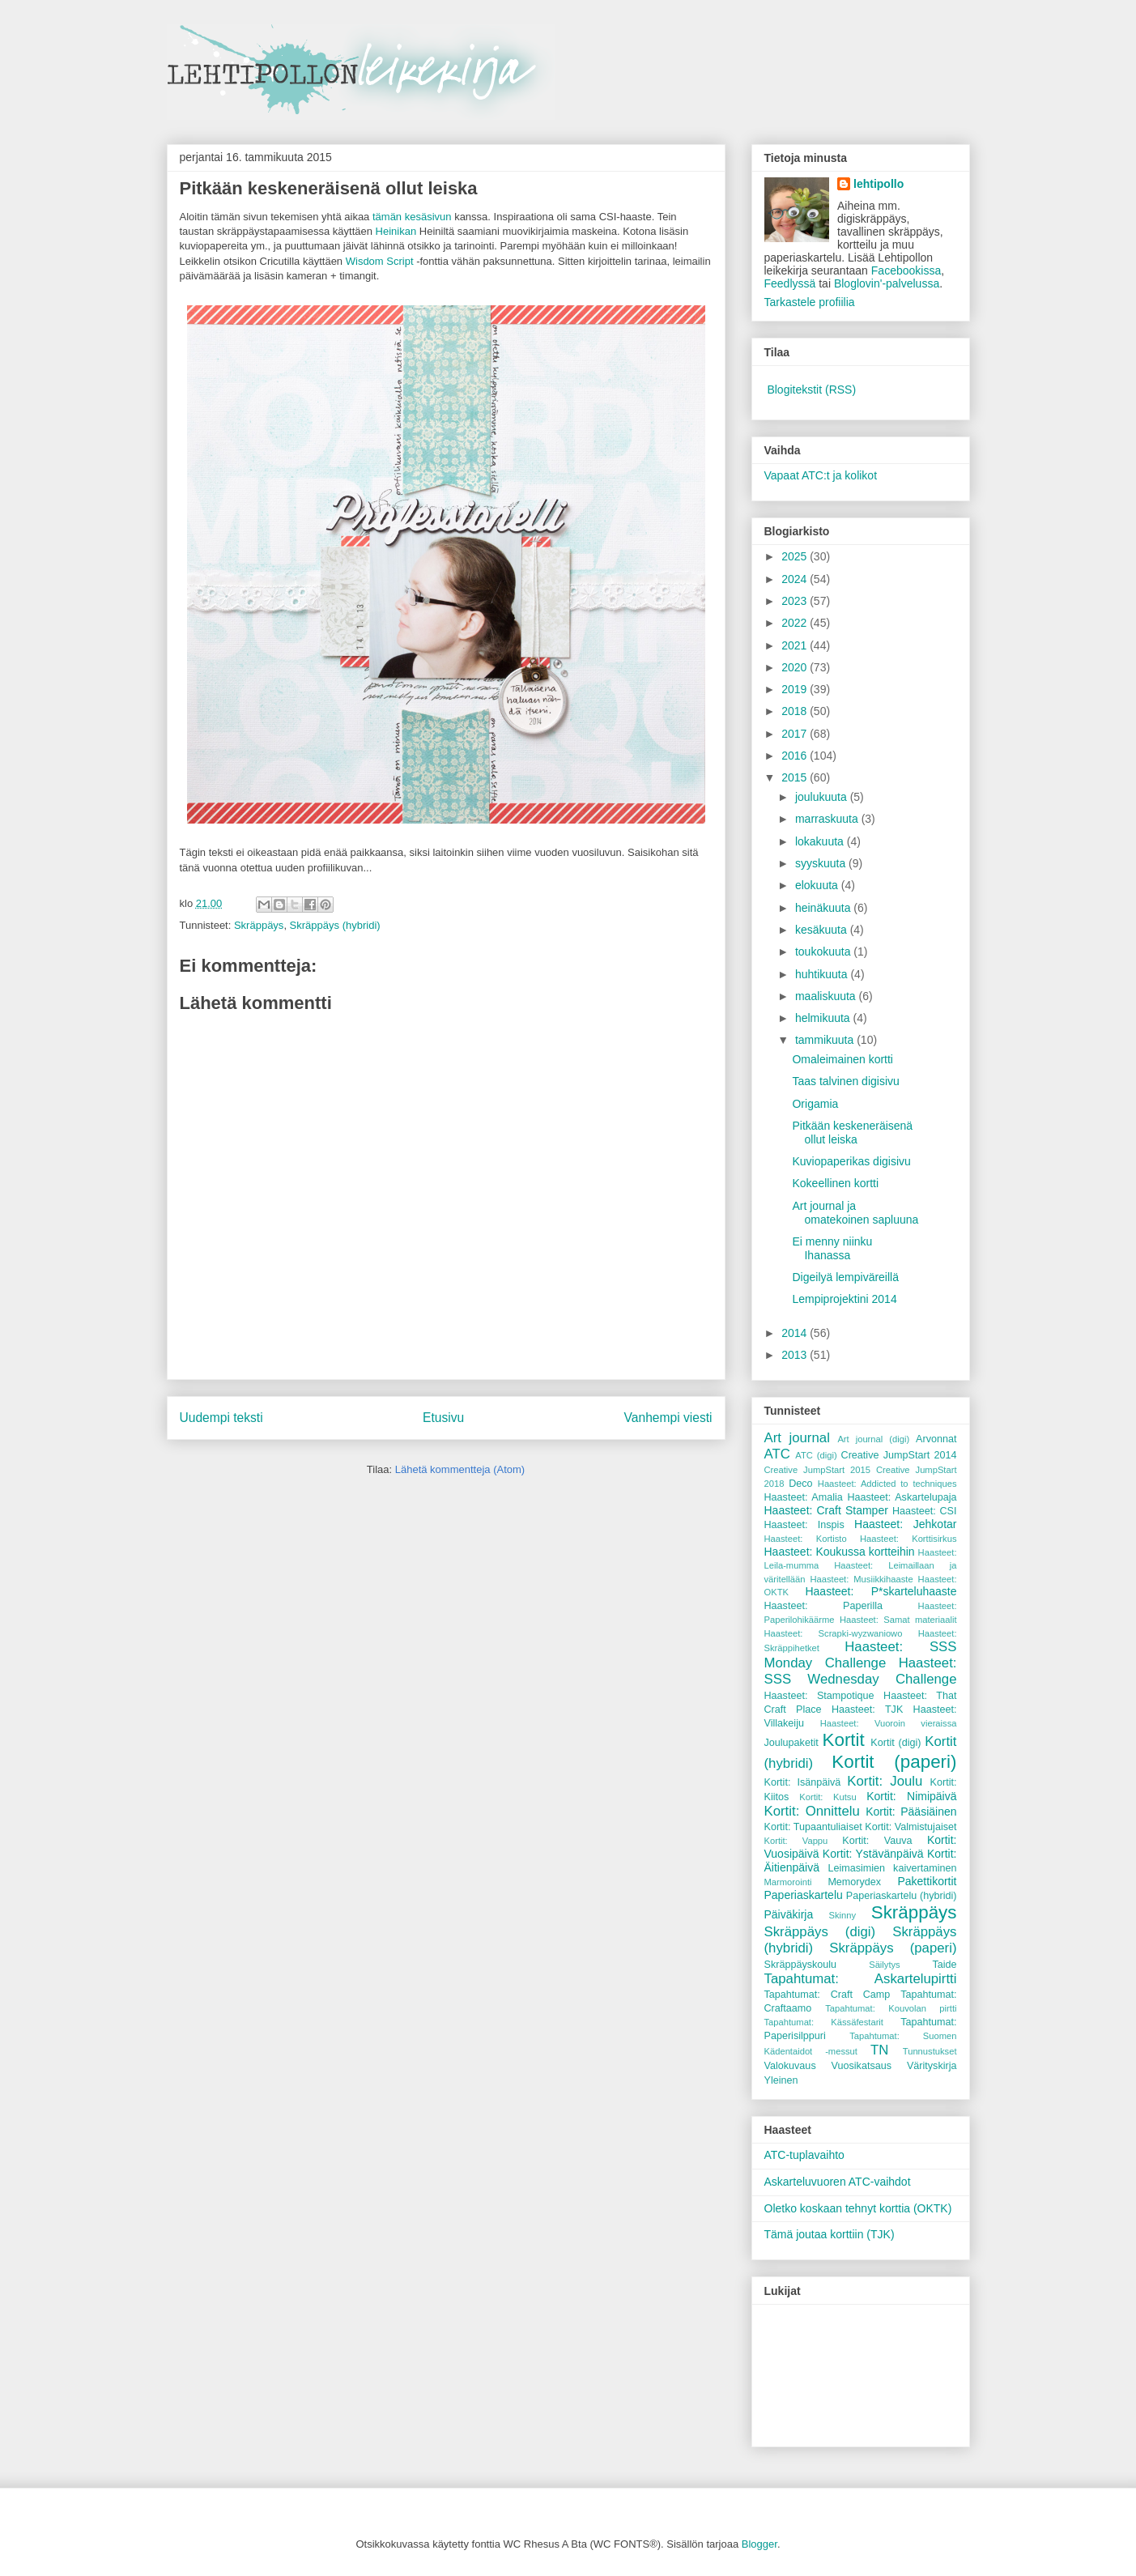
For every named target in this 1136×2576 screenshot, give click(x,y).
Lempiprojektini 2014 (844, 1298)
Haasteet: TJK (867, 1709)
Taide (944, 1964)
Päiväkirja (789, 1914)
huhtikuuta (823, 974)
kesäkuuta (822, 929)
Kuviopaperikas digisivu (851, 1161)
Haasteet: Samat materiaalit (898, 1619)
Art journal (797, 1438)
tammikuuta (826, 1039)
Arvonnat (936, 1439)
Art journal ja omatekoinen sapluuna (855, 1212)
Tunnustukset (930, 2051)
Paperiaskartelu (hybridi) (901, 1895)
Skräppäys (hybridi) (335, 925)
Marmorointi (788, 1882)
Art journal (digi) (873, 1439)
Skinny (843, 1915)
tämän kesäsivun (412, 217)
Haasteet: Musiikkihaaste (861, 1579)
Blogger (759, 2544)
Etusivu (443, 1417)
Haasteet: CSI (924, 1511)
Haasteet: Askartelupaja (901, 1497)
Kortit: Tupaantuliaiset (813, 1827)
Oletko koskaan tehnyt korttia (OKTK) (858, 2208)
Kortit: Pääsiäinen (911, 1811)
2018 (795, 711)
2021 (795, 645)
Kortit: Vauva (877, 1840)
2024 (795, 579)
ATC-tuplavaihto (804, 2154)
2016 (795, 755)
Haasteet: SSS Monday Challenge (860, 1655)
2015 (795, 777)
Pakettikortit (926, 1881)
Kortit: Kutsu (827, 1797)
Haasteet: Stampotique (819, 1695)
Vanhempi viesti (668, 1417)
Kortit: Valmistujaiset (910, 1827)
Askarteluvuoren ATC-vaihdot (837, 2181)
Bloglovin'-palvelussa (886, 283)
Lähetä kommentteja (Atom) (460, 1469)
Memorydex (854, 1882)
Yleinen (781, 2080)
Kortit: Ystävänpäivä (873, 1853)
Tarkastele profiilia (809, 302)
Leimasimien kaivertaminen (892, 1868)
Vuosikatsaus (861, 2065)
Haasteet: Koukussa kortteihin (839, 1551)
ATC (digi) (815, 1455)
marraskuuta (828, 818)
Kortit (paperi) (894, 1762)
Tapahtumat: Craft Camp (827, 1994)
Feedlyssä (790, 283)
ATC (777, 1454)
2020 (795, 667)
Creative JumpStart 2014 (899, 1455)
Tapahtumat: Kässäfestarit (823, 2022)
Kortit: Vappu (796, 1841)
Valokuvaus (790, 2065)
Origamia (815, 1103)
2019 (795, 689)
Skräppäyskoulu (800, 1964)
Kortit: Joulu (884, 1781)
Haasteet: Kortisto (805, 1538)
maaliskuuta (827, 996)
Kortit (844, 1740)
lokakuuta (821, 841)
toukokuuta (824, 951)
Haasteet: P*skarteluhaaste (880, 1591)
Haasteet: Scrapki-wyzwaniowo (833, 1633)
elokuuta (818, 885)
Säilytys (884, 1964)
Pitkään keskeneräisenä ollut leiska (852, 1132)
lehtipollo (878, 183)
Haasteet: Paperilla (823, 1606)
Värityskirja (932, 2065)
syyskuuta (822, 863)
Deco (800, 1483)
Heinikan (396, 231)
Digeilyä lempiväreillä (845, 1277)
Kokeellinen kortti (835, 1183)
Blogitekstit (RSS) (811, 389)
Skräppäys (258, 925)
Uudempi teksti (221, 1417)
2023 (795, 600)
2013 (795, 1354)
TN (879, 2050)
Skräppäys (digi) (820, 1931)
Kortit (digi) (895, 1742)
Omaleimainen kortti (842, 1059)
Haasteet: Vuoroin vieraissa (888, 1723)
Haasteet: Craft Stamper (826, 1510)
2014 (795, 1332)
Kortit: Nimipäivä (911, 1796)
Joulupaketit (791, 1742)
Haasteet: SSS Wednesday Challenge (860, 1671)
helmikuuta (824, 1017)
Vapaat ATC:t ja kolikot (821, 475)
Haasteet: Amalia (803, 1497)
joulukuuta (822, 796)
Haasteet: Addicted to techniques (887, 1483)
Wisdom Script (380, 261)
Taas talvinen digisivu (845, 1081)
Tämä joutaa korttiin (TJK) (829, 2234)
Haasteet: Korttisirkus (908, 1538)
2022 (795, 622)
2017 (795, 733)
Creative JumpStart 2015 (817, 1470)
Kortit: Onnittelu (812, 1811)
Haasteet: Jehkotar (905, 1524)
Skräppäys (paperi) (892, 1948)
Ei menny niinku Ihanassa (832, 1248)
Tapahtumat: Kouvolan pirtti (890, 2008)
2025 (795, 556)
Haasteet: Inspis (804, 1525)
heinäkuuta (824, 907)
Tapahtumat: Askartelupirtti (860, 1978)
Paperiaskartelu (803, 1894)
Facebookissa (906, 270)
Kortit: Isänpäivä (802, 1782)
